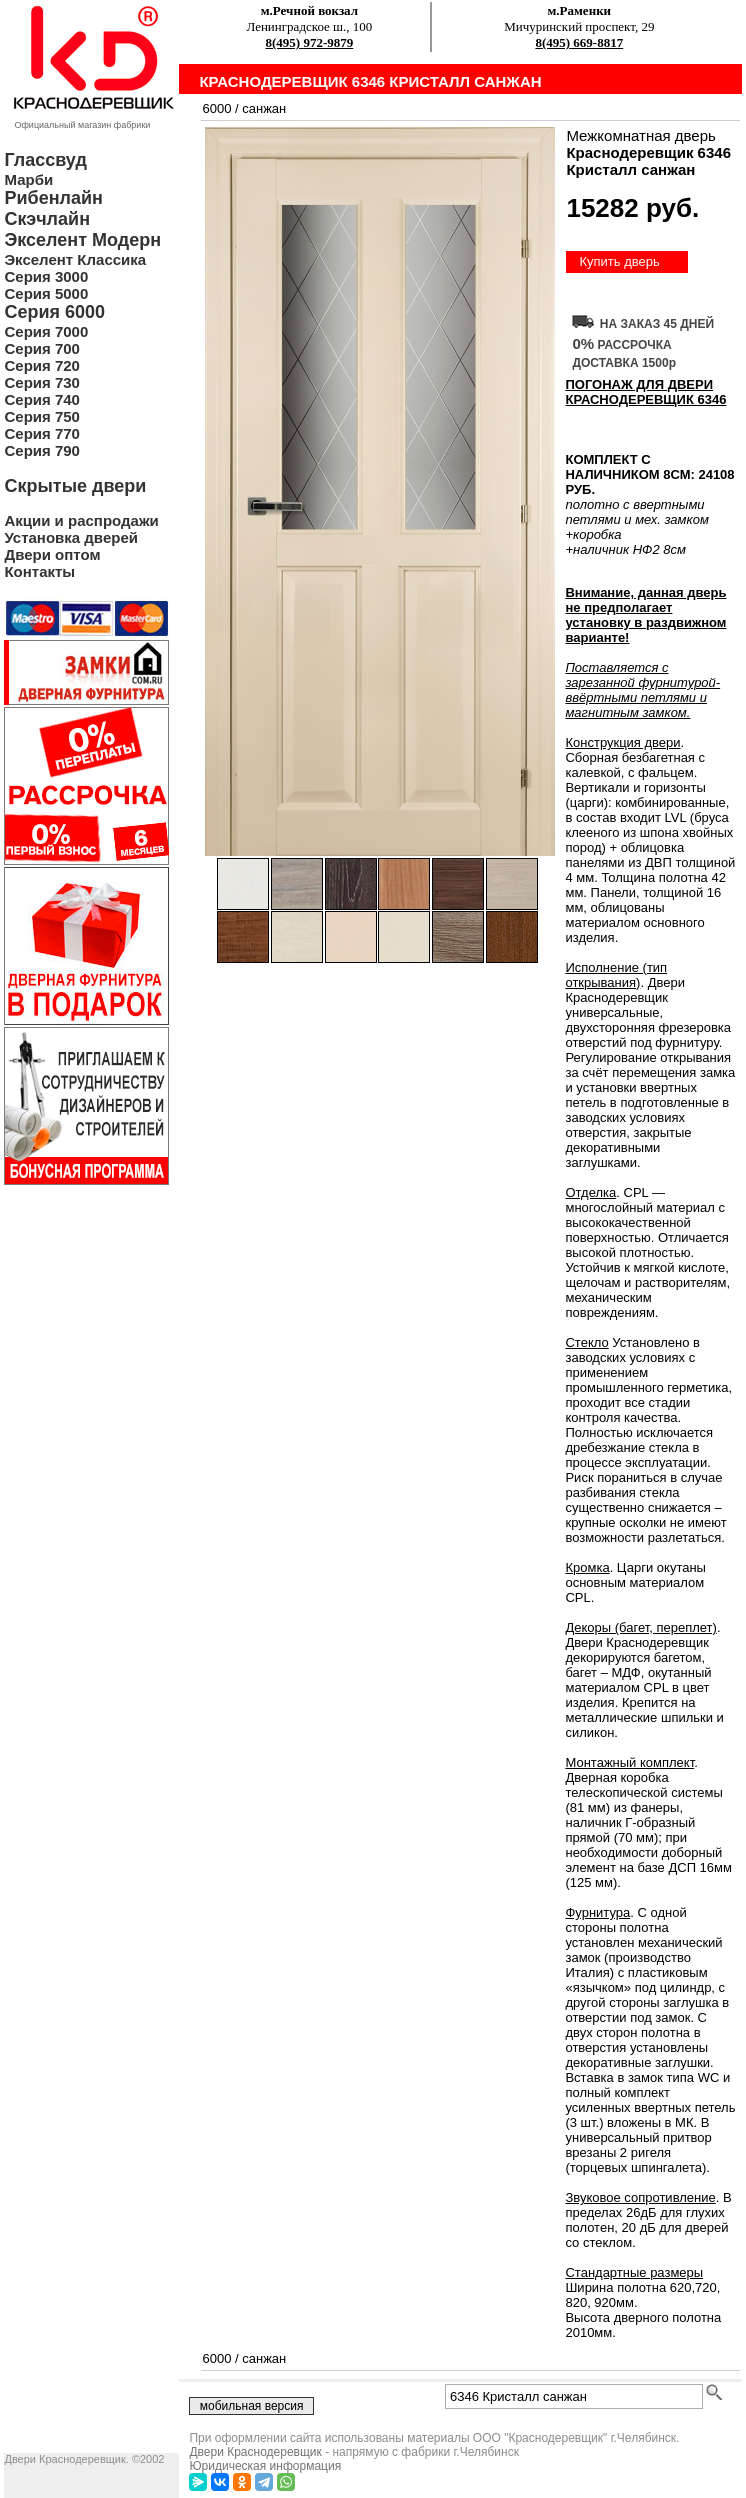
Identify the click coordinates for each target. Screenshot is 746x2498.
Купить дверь (619, 261)
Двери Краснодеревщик (255, 2452)
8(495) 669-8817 (579, 42)
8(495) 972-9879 (310, 42)
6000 (216, 108)
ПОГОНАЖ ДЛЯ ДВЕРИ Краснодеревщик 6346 (645, 392)
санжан (264, 108)
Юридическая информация (265, 2466)
